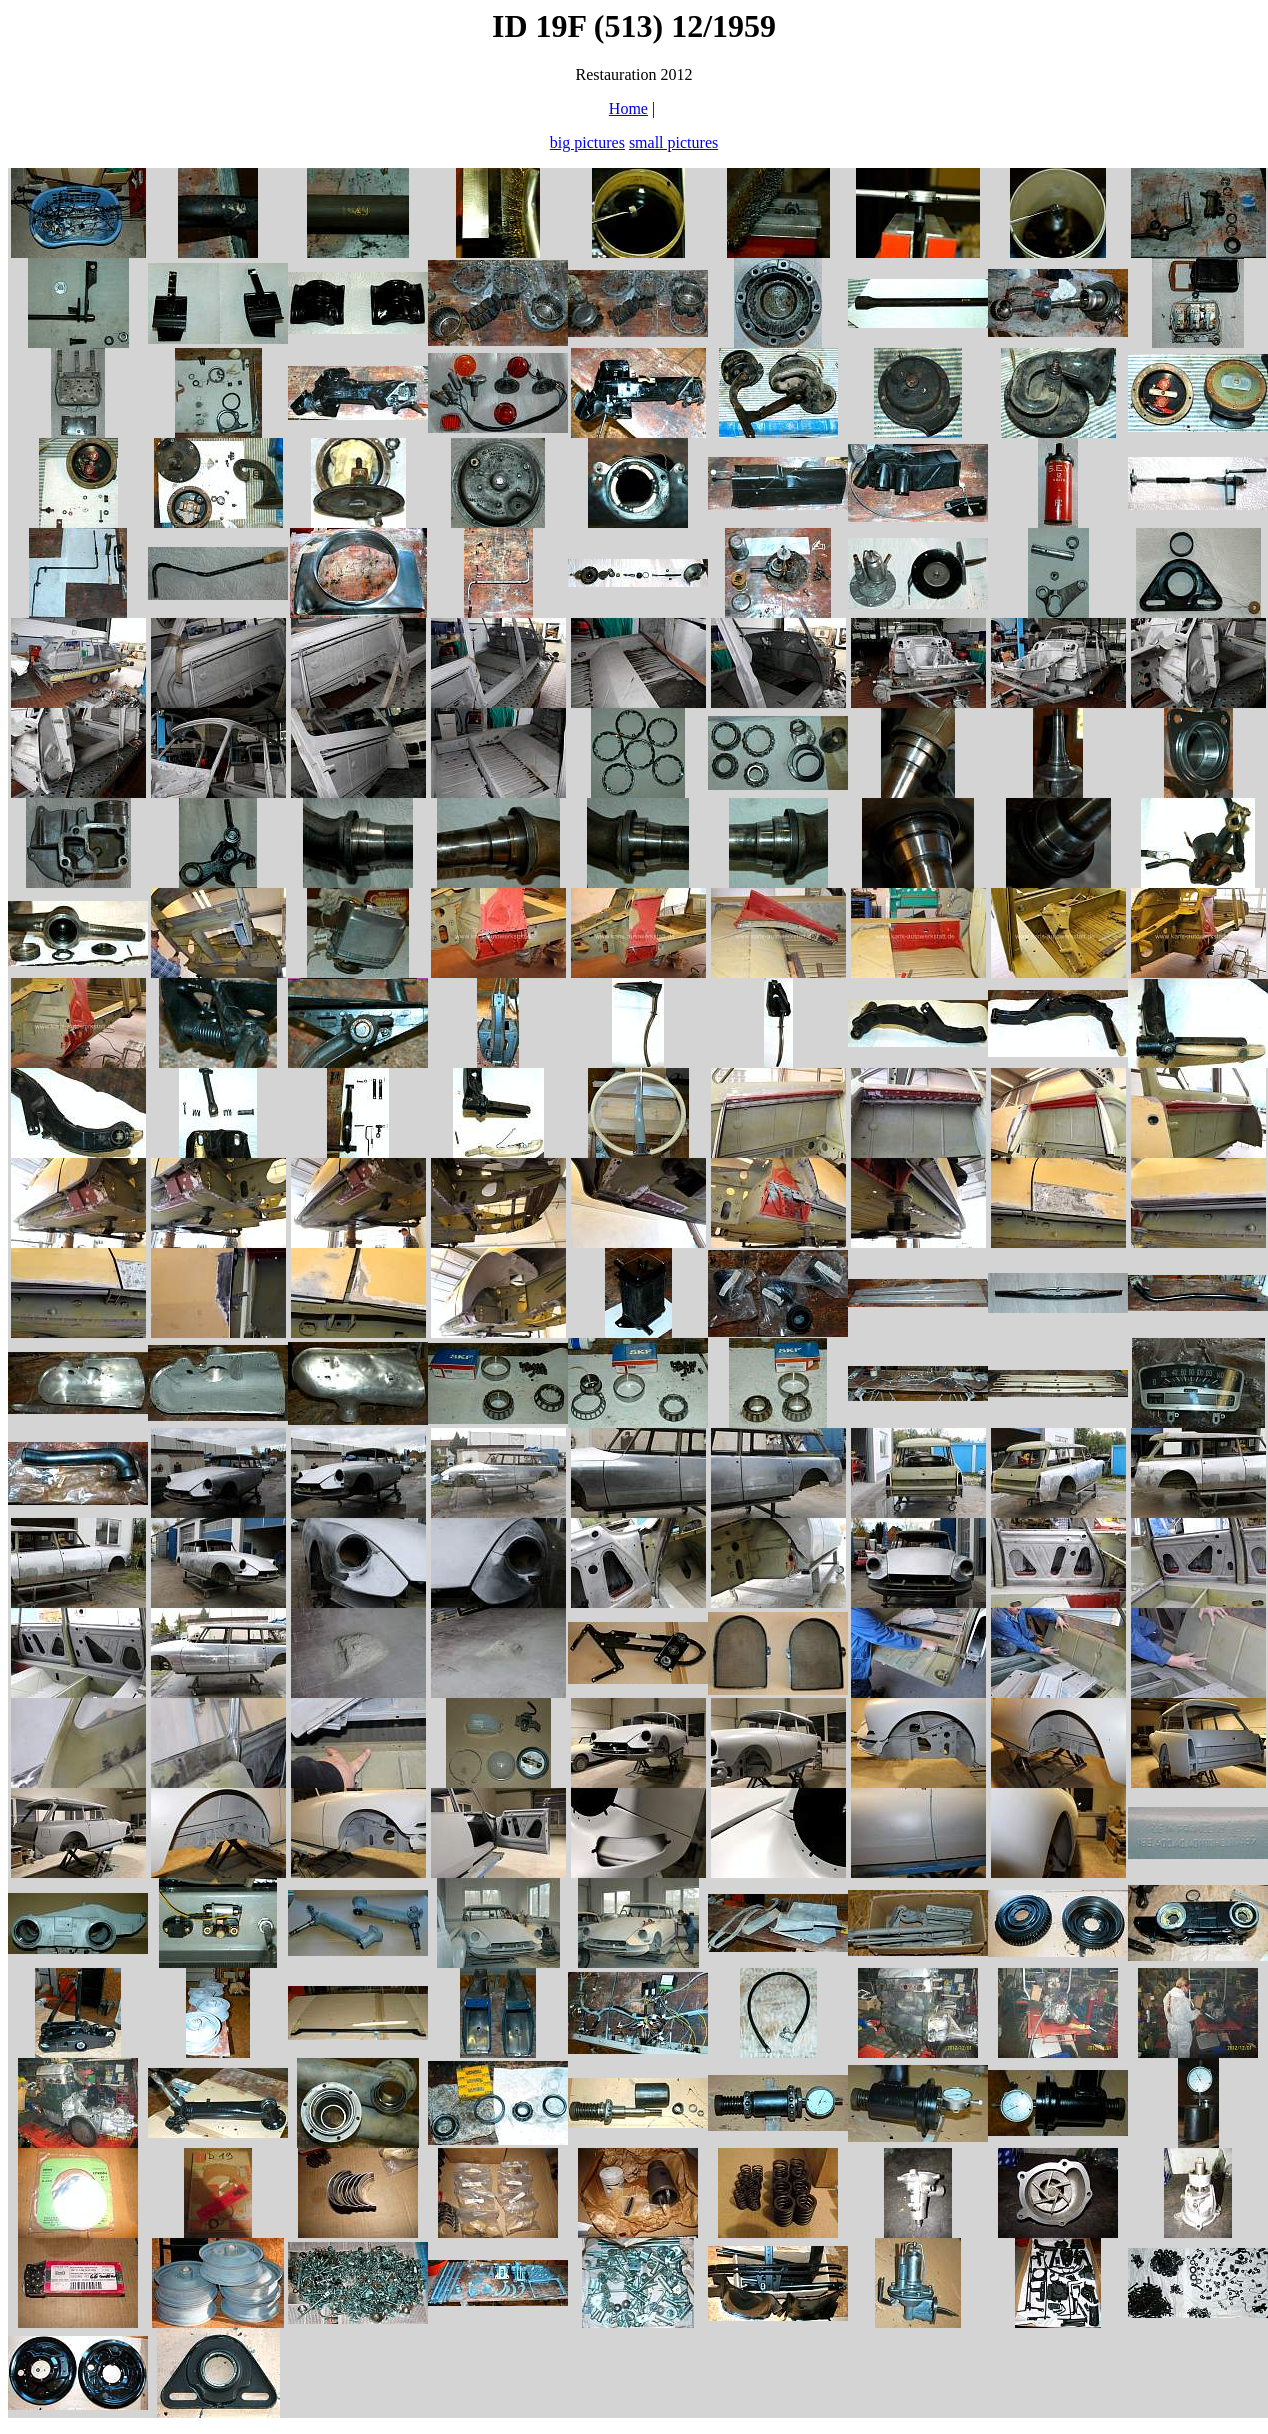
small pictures (673, 142)
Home (628, 108)
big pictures (587, 142)
